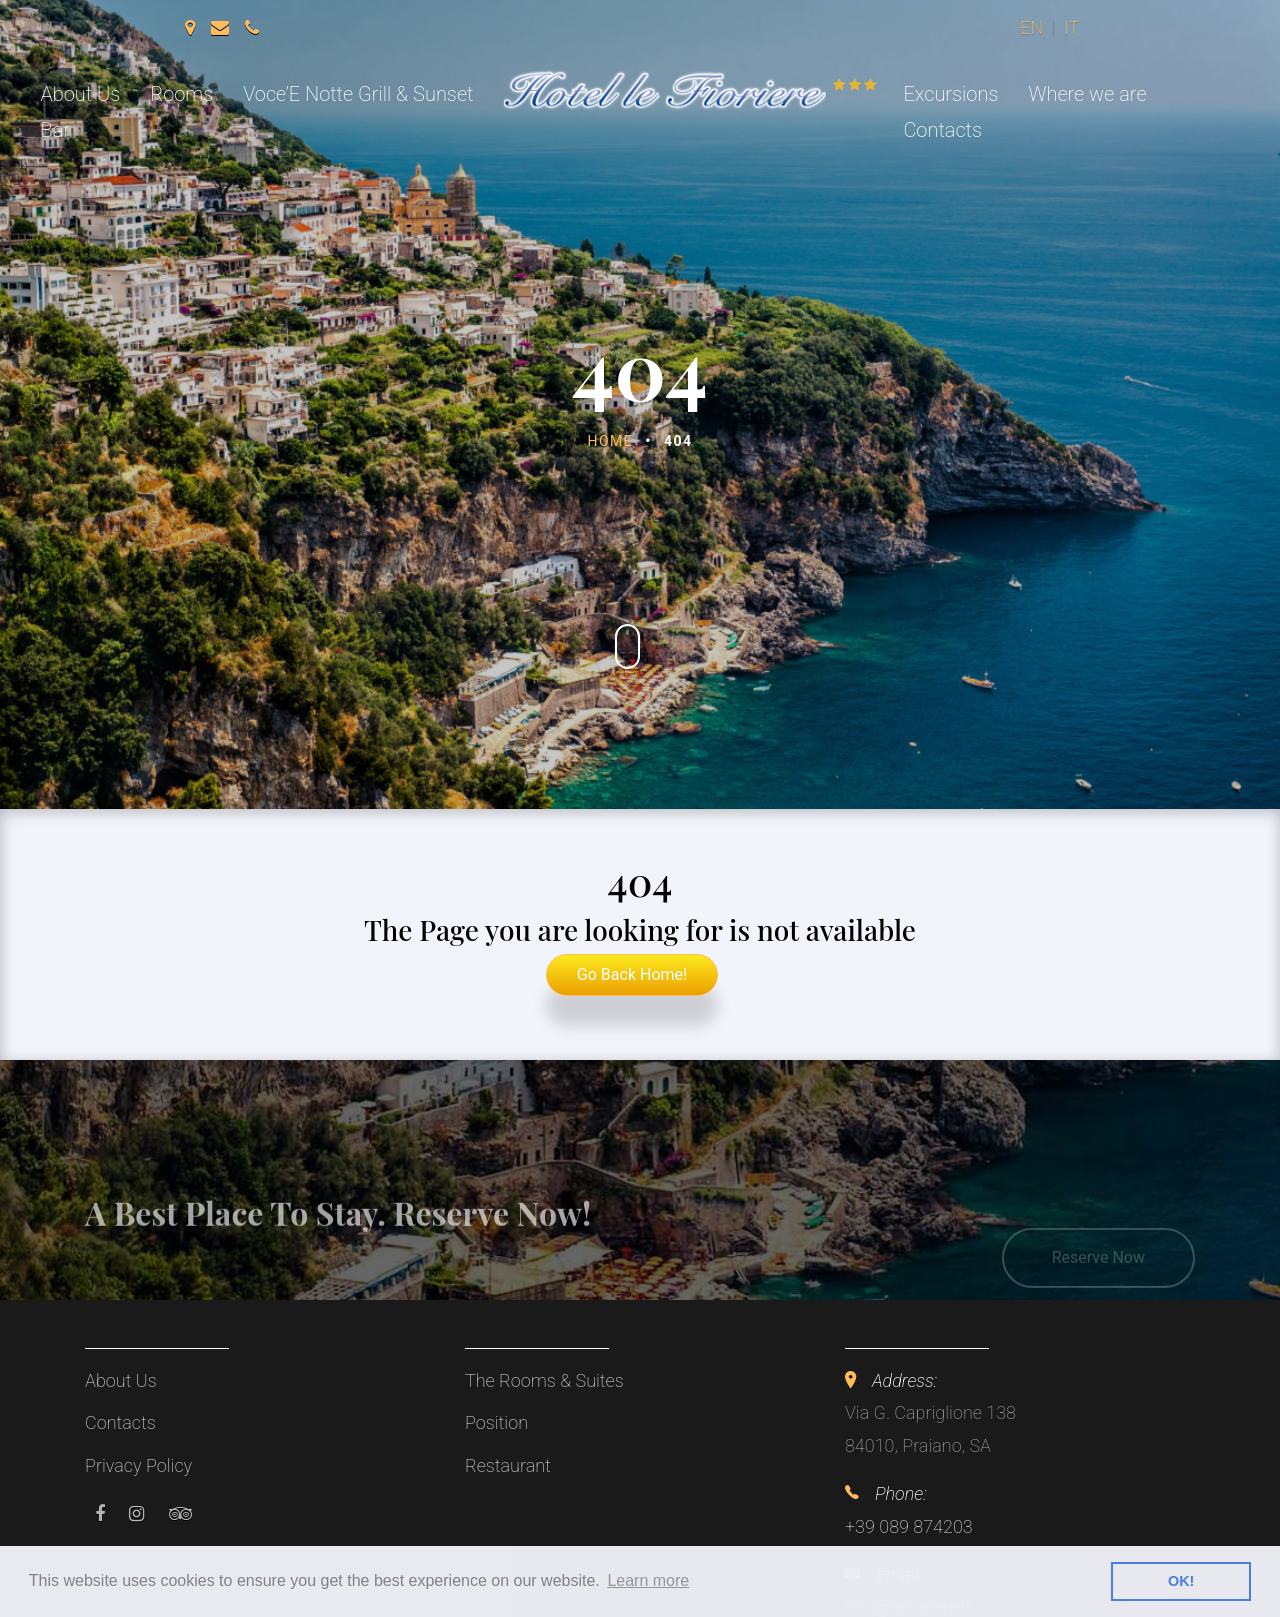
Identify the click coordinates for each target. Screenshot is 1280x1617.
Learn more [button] (648, 1580)
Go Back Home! (632, 974)
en (1031, 27)
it (1071, 27)
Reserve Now (1098, 1274)
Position (496, 1422)
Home (610, 441)
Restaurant (508, 1465)
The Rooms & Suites (544, 1380)
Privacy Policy (138, 1465)
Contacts (942, 130)
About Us (81, 94)
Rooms (181, 94)
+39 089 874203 (909, 1526)
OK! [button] (1181, 1581)
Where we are (1087, 94)
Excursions (950, 94)
